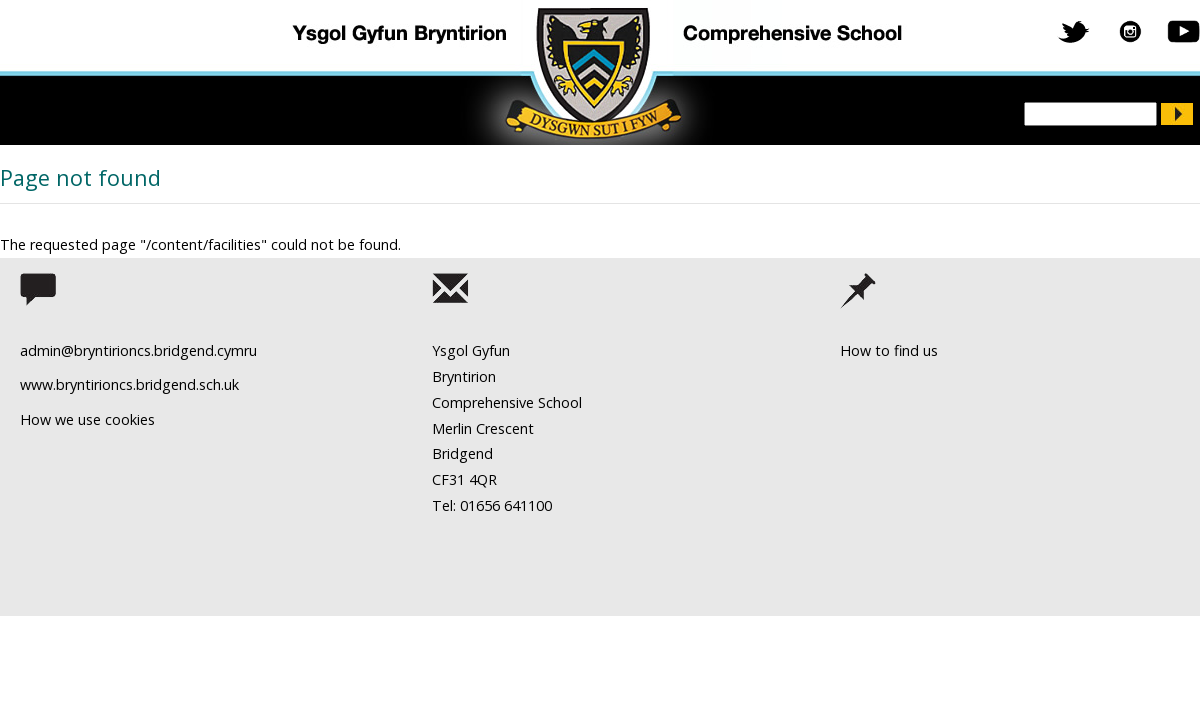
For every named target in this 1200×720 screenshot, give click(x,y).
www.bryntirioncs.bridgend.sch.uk (129, 384)
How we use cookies (87, 419)
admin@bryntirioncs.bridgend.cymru (138, 350)
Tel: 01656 (466, 505)
